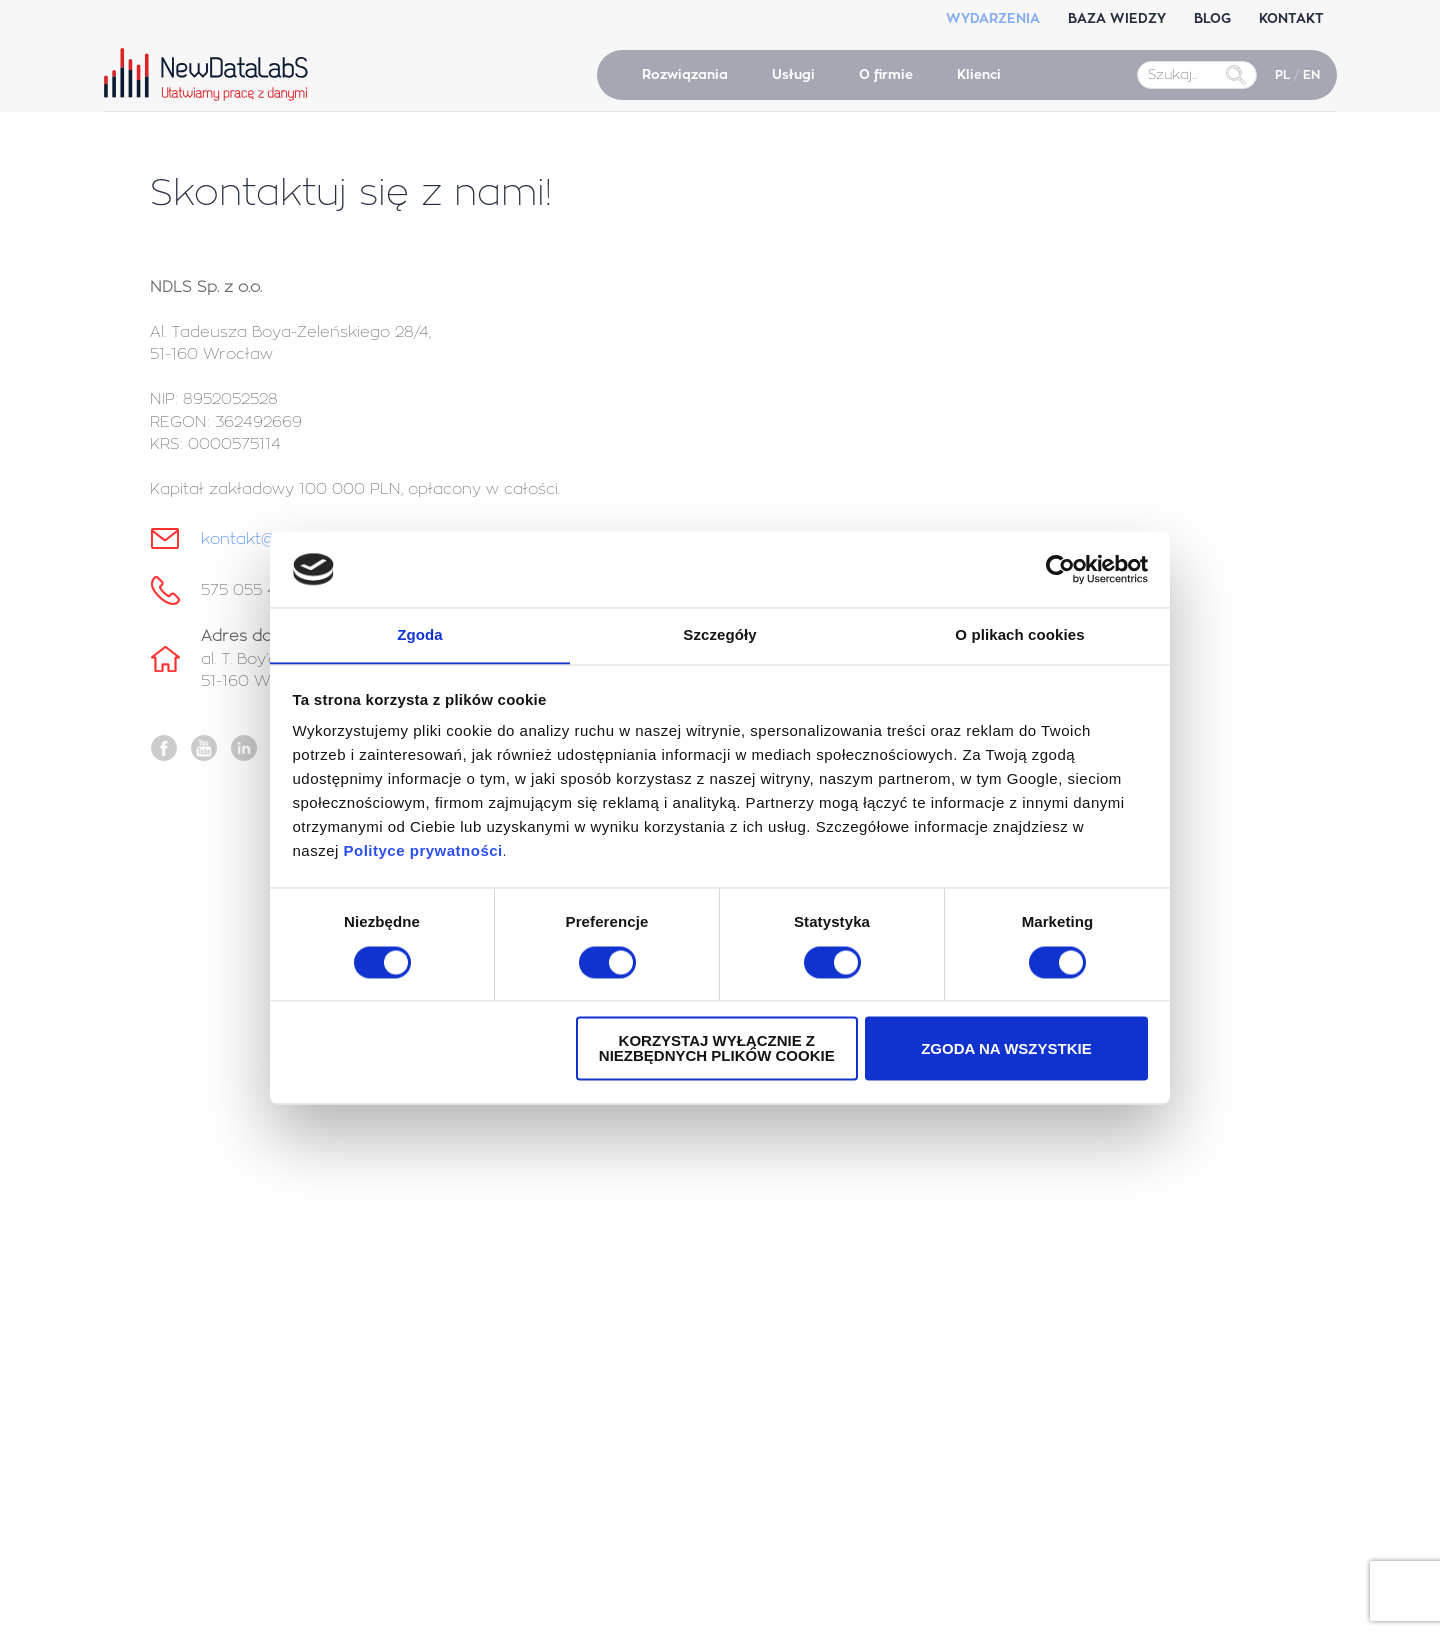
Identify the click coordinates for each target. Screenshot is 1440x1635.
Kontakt (1055, 1272)
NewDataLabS (210, 74)
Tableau (186, 1416)
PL (1282, 75)
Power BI (188, 1434)
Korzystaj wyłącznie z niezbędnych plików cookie (717, 1049)
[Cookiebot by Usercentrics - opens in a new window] (1060, 569)
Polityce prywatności (423, 851)
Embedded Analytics (810, 1303)
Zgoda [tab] (420, 634)
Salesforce (193, 1397)
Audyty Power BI (797, 1340)
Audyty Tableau (795, 1322)
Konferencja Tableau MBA (241, 1305)
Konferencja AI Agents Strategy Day (273, 1341)
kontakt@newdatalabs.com (1150, 1313)
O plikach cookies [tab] (1019, 634)
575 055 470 (249, 590)
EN (1311, 75)
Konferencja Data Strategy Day (258, 1323)
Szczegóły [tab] (719, 634)
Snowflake (193, 1545)
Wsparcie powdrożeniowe (826, 1285)
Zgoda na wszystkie (1006, 1049)
